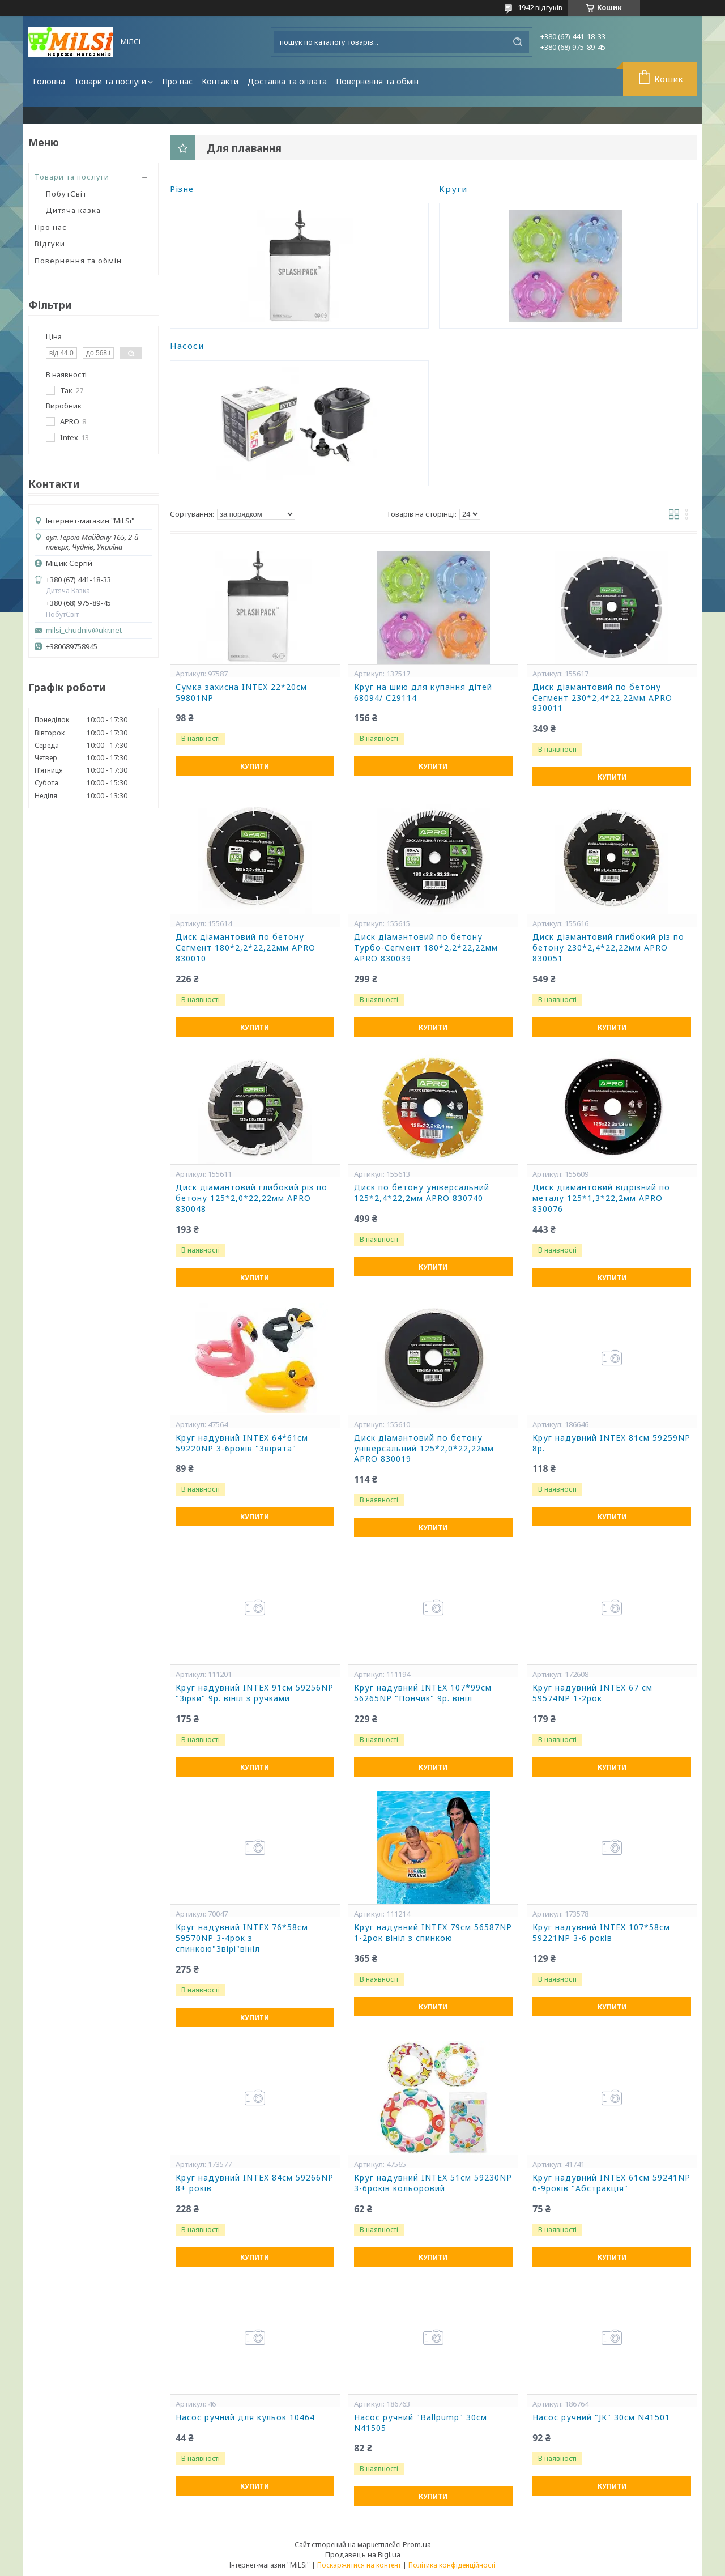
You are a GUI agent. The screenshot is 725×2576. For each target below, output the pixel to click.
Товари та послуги (110, 81)
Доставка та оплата (287, 81)
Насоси (187, 345)
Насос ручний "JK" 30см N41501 (601, 2417)
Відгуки (50, 244)
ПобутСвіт (66, 194)
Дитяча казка (73, 210)
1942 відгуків (540, 7)
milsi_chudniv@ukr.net (84, 630)
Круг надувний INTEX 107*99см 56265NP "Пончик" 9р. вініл (423, 1693)
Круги (453, 188)
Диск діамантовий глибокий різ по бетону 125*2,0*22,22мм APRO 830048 (251, 1198)
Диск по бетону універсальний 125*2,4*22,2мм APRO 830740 (421, 1192)
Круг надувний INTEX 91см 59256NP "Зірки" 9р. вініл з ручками (255, 1693)
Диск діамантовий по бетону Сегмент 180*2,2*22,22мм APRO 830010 (245, 948)
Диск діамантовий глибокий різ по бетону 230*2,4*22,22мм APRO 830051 (608, 948)
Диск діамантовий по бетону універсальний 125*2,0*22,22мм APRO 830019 (424, 1448)
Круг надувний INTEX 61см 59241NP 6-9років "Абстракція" (611, 2183)
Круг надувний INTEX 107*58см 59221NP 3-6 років (601, 1932)
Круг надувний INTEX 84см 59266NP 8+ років (255, 2183)
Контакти (220, 81)
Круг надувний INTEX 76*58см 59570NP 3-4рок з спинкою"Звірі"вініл (242, 1938)
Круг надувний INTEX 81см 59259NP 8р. (611, 1443)
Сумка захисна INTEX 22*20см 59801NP (241, 692)
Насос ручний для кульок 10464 (245, 2417)
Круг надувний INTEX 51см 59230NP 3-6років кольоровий (433, 2183)
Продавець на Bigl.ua (362, 2554)
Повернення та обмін (377, 81)
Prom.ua (417, 2544)
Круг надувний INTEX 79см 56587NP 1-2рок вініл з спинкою (433, 1932)
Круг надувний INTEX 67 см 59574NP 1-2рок (592, 1693)
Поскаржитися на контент (359, 2565)
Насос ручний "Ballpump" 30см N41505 (420, 2422)
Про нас (177, 81)
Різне (182, 188)
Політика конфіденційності (452, 2565)
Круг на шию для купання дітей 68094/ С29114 (423, 692)
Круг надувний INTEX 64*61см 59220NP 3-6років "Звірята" (242, 1443)
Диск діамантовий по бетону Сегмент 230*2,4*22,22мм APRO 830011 (602, 698)
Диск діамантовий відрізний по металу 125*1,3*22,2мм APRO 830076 (601, 1198)
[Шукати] (517, 42)
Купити (254, 766)
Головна (49, 81)
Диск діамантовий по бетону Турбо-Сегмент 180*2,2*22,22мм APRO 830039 (426, 948)
